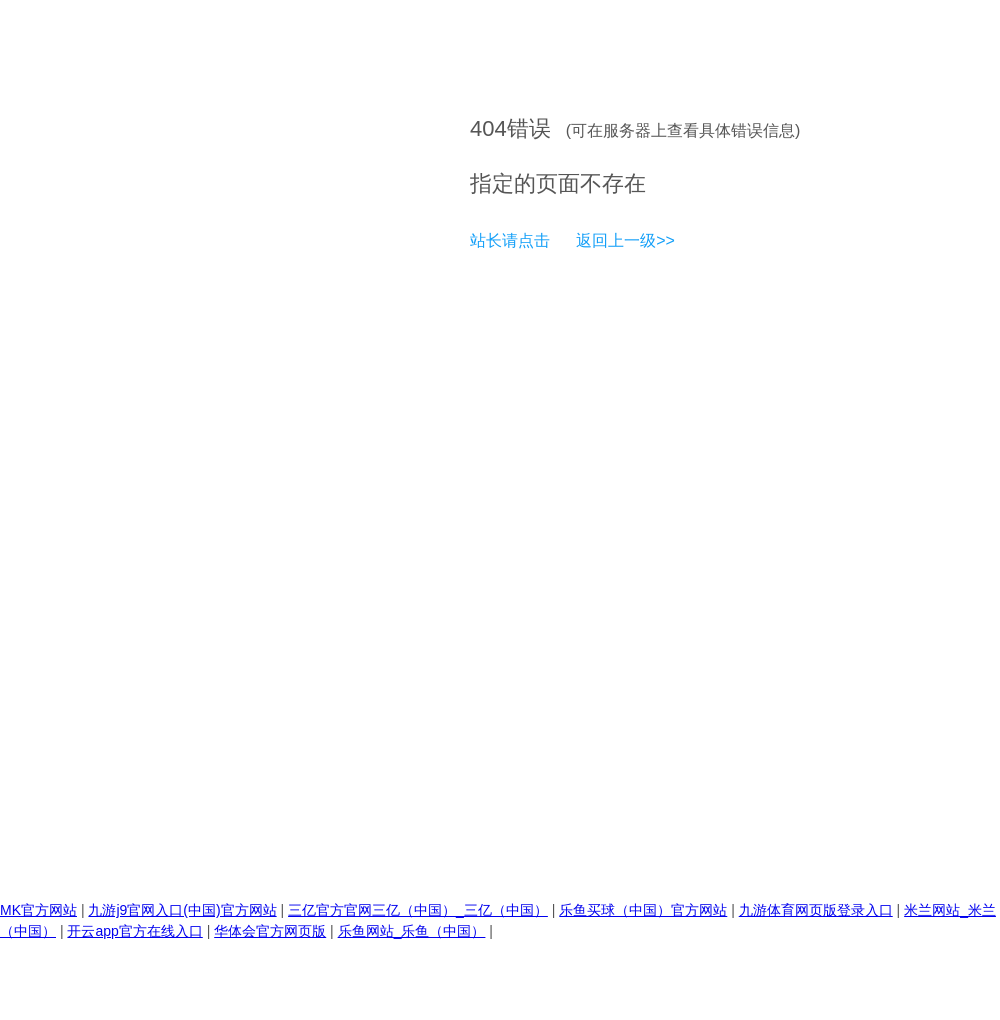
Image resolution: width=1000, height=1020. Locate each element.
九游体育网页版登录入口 (816, 910)
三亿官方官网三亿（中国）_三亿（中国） (418, 910)
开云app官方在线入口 (134, 931)
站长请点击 (510, 240)
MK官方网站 (38, 910)
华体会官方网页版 (270, 931)
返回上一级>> (625, 240)
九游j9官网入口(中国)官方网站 (182, 910)
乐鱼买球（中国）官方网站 (643, 910)
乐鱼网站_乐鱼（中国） (412, 931)
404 (488, 128)
